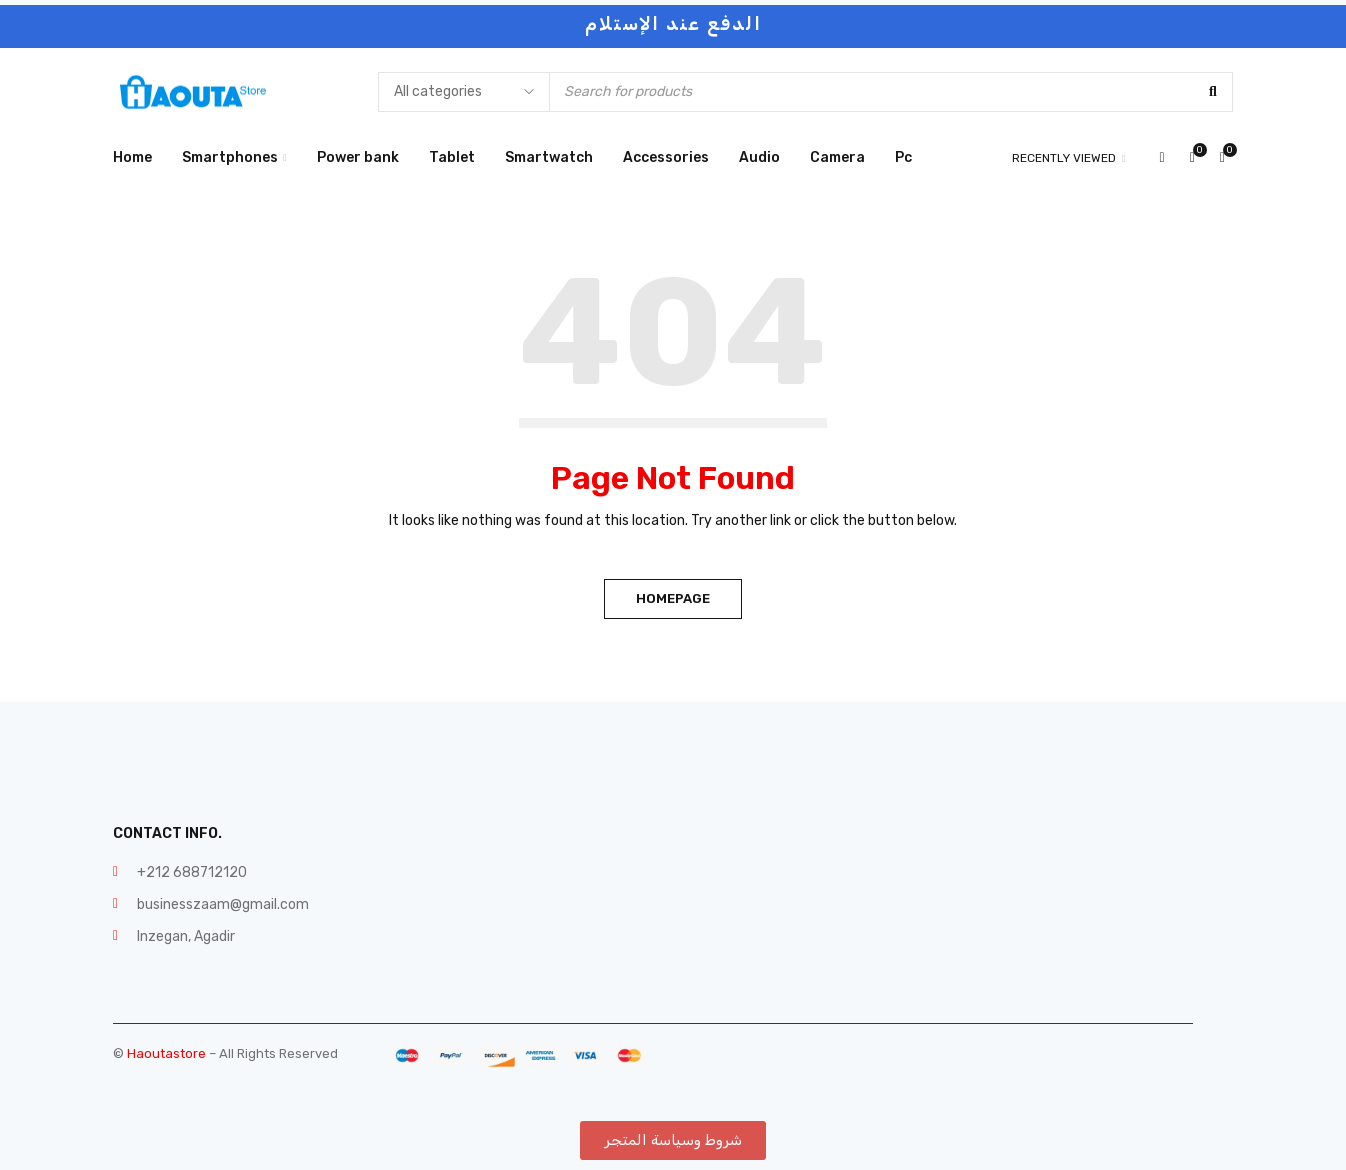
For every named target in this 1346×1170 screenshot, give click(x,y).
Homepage (673, 598)
